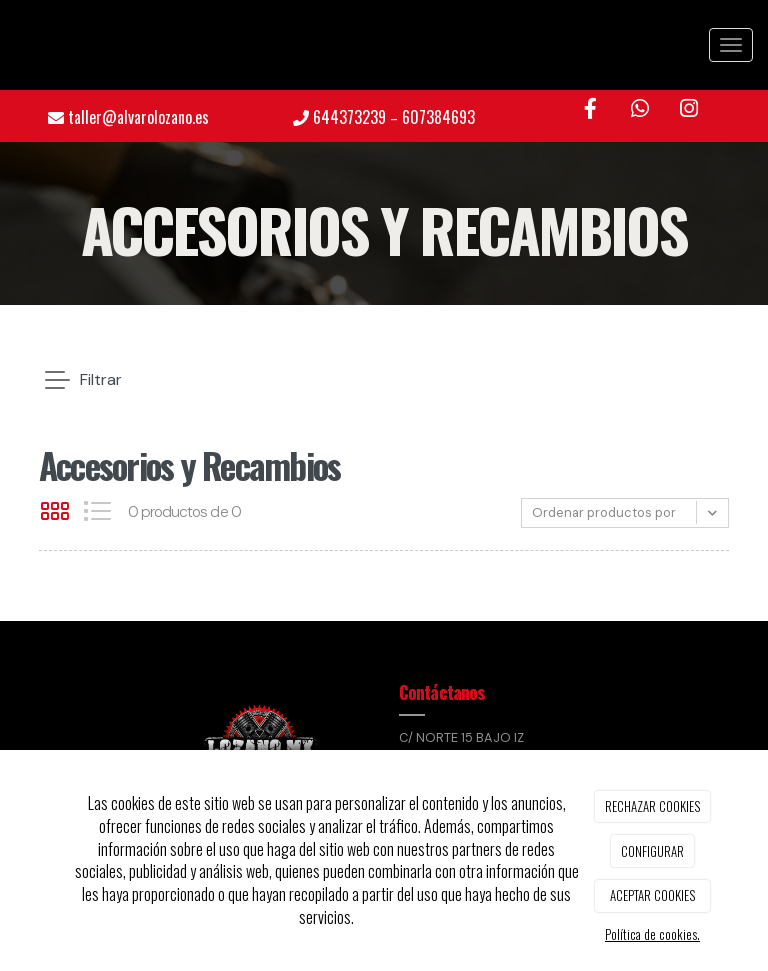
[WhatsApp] (640, 109)
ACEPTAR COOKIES (652, 895)
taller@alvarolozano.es (138, 117)
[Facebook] (591, 109)
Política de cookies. (652, 934)
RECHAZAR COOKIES (652, 806)
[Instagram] (689, 109)
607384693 (438, 117)
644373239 (349, 117)
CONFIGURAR (652, 851)
